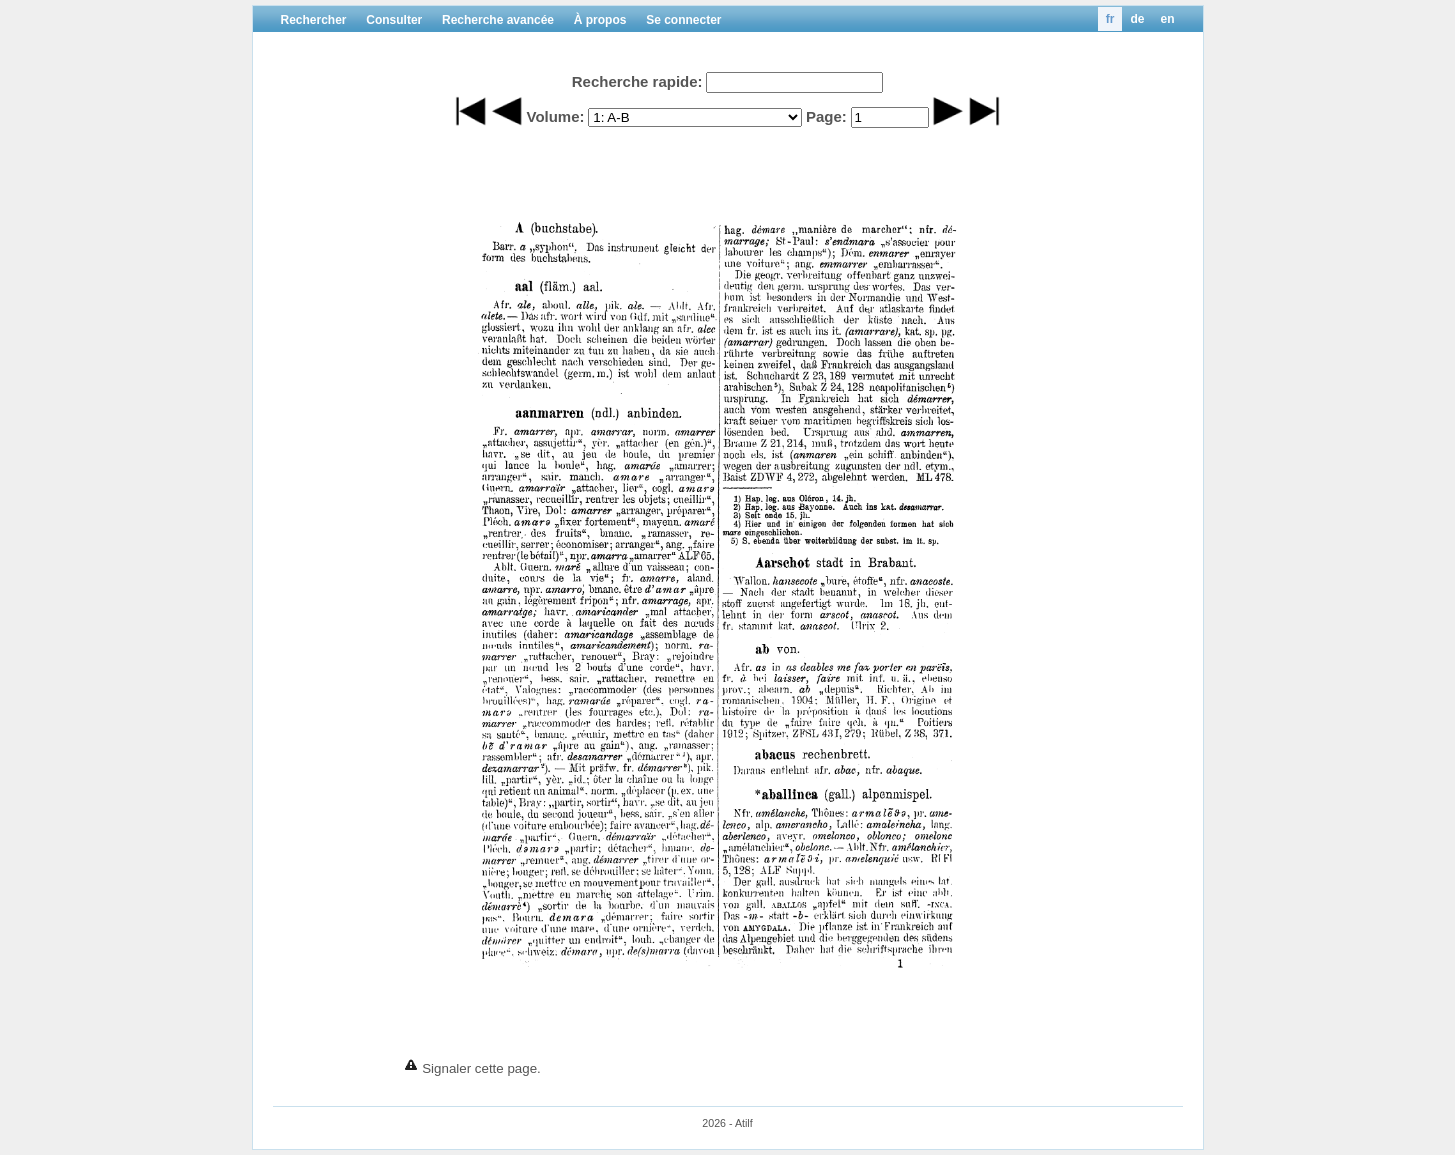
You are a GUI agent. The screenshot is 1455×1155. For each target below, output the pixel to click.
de (1137, 19)
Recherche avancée (498, 20)
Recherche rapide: (637, 81)
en (1167, 19)
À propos (600, 20)
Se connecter (683, 20)
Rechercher (314, 20)
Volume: (555, 116)
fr (1110, 19)
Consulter (394, 20)
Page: (826, 116)
